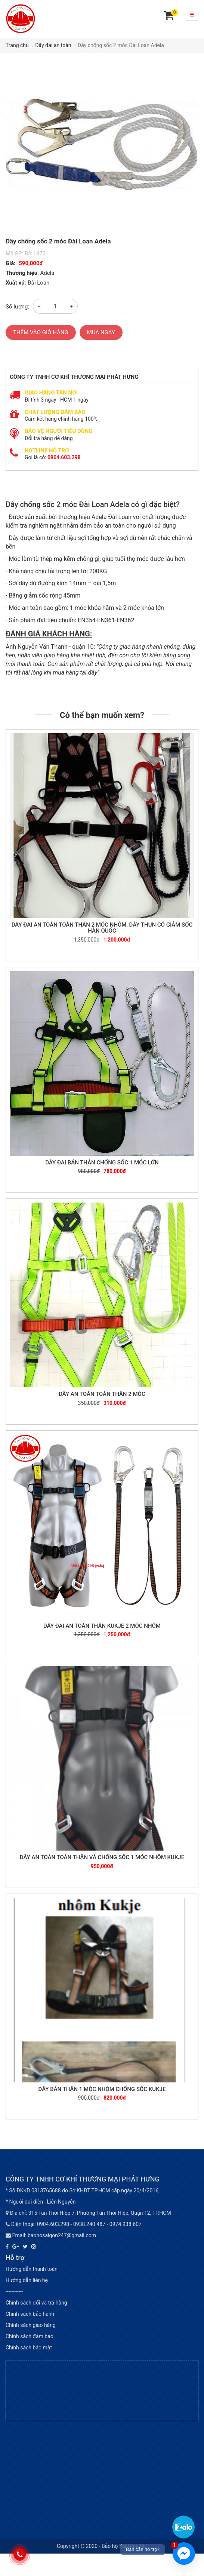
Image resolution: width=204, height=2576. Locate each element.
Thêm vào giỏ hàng (40, 332)
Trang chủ (17, 45)
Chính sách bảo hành (30, 2314)
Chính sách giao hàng (31, 2325)
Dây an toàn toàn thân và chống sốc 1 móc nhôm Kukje (102, 1857)
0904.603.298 (63, 457)
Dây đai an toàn (53, 45)
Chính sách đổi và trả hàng (36, 2303)
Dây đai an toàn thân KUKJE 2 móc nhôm (102, 1625)
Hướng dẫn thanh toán (32, 2269)
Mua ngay (101, 332)
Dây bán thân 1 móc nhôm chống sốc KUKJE (102, 2089)
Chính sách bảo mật (29, 2348)
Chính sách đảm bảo (29, 2336)
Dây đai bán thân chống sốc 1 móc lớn (101, 1162)
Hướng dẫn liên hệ (27, 2280)
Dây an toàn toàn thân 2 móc (102, 1394)
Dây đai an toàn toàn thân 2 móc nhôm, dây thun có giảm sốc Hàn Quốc (102, 927)
